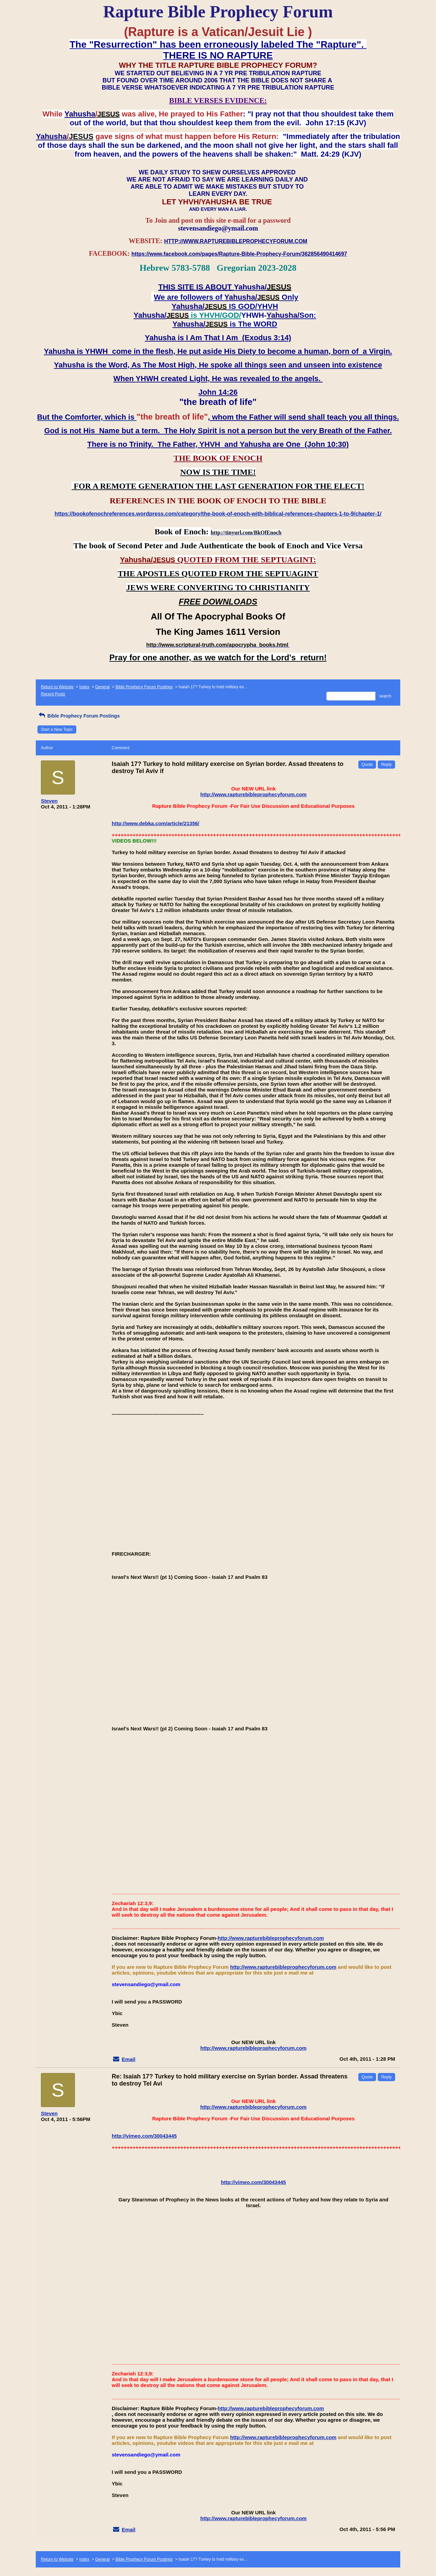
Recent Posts (53, 694)
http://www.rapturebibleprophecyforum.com (253, 794)
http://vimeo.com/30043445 (144, 2136)
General (102, 687)
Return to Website (57, 687)
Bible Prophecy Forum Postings (144, 687)
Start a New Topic (57, 729)
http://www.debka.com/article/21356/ (155, 823)
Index (84, 687)
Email (128, 2059)
